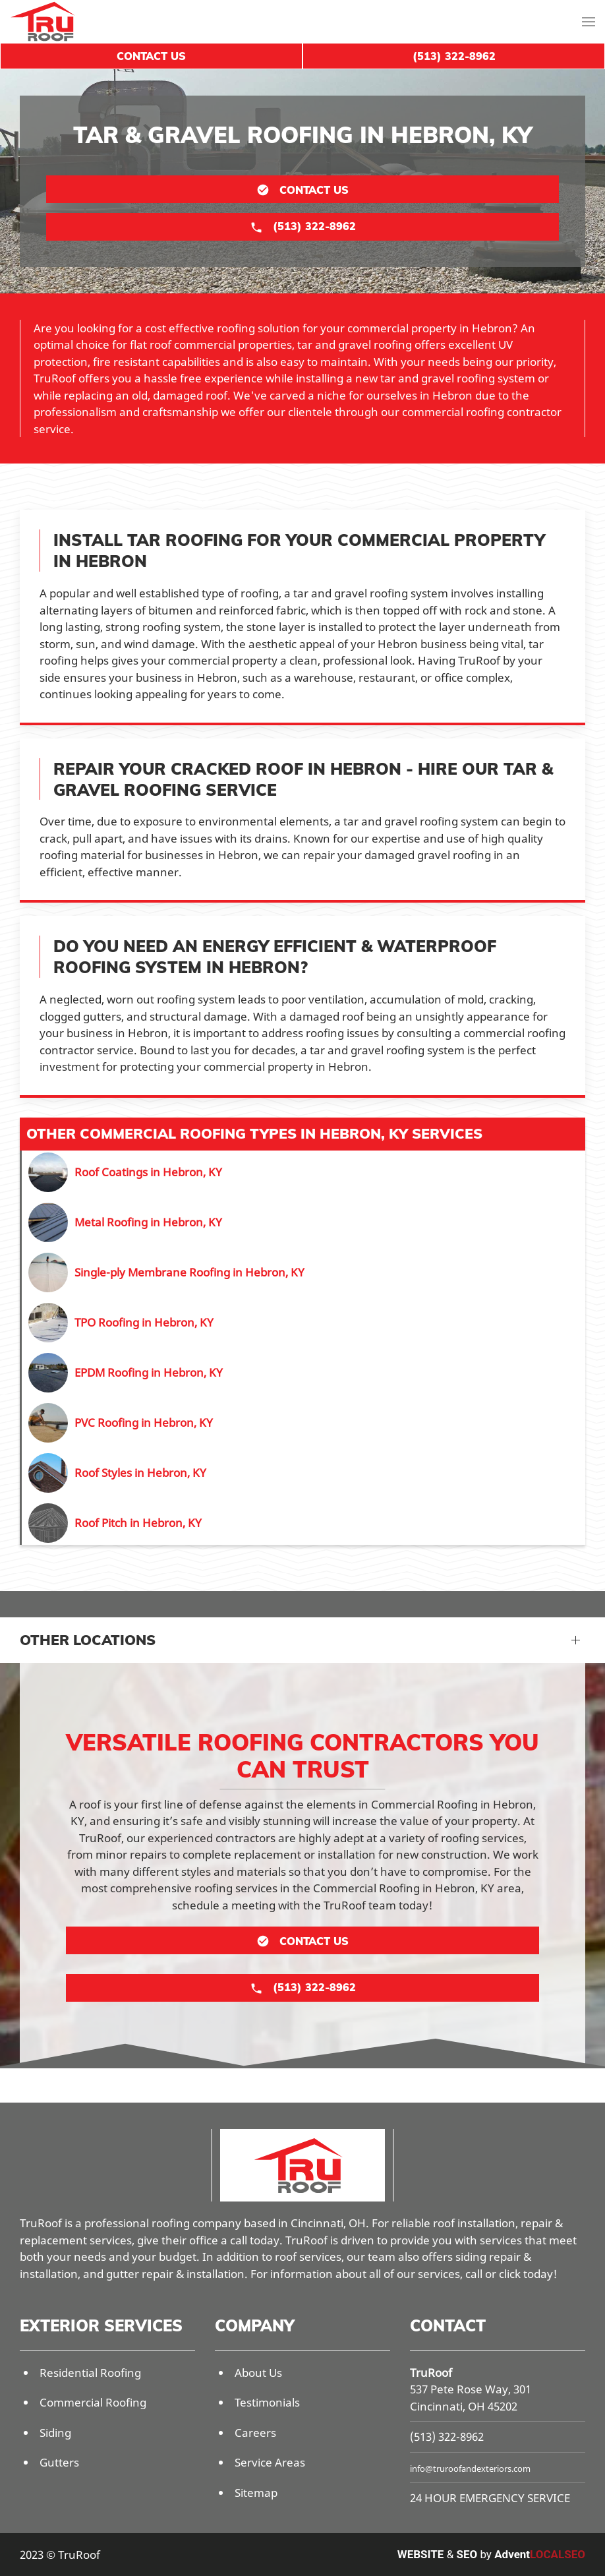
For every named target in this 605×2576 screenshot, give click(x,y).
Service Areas (270, 2462)
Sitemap (256, 2492)
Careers (255, 2432)
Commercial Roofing (93, 2402)
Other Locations (88, 1639)
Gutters (59, 2462)
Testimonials (267, 2402)
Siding (55, 2432)
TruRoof (431, 2372)
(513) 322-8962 (447, 2436)
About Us (258, 2372)
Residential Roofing (90, 2372)
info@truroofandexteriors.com (470, 2468)
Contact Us (151, 56)
